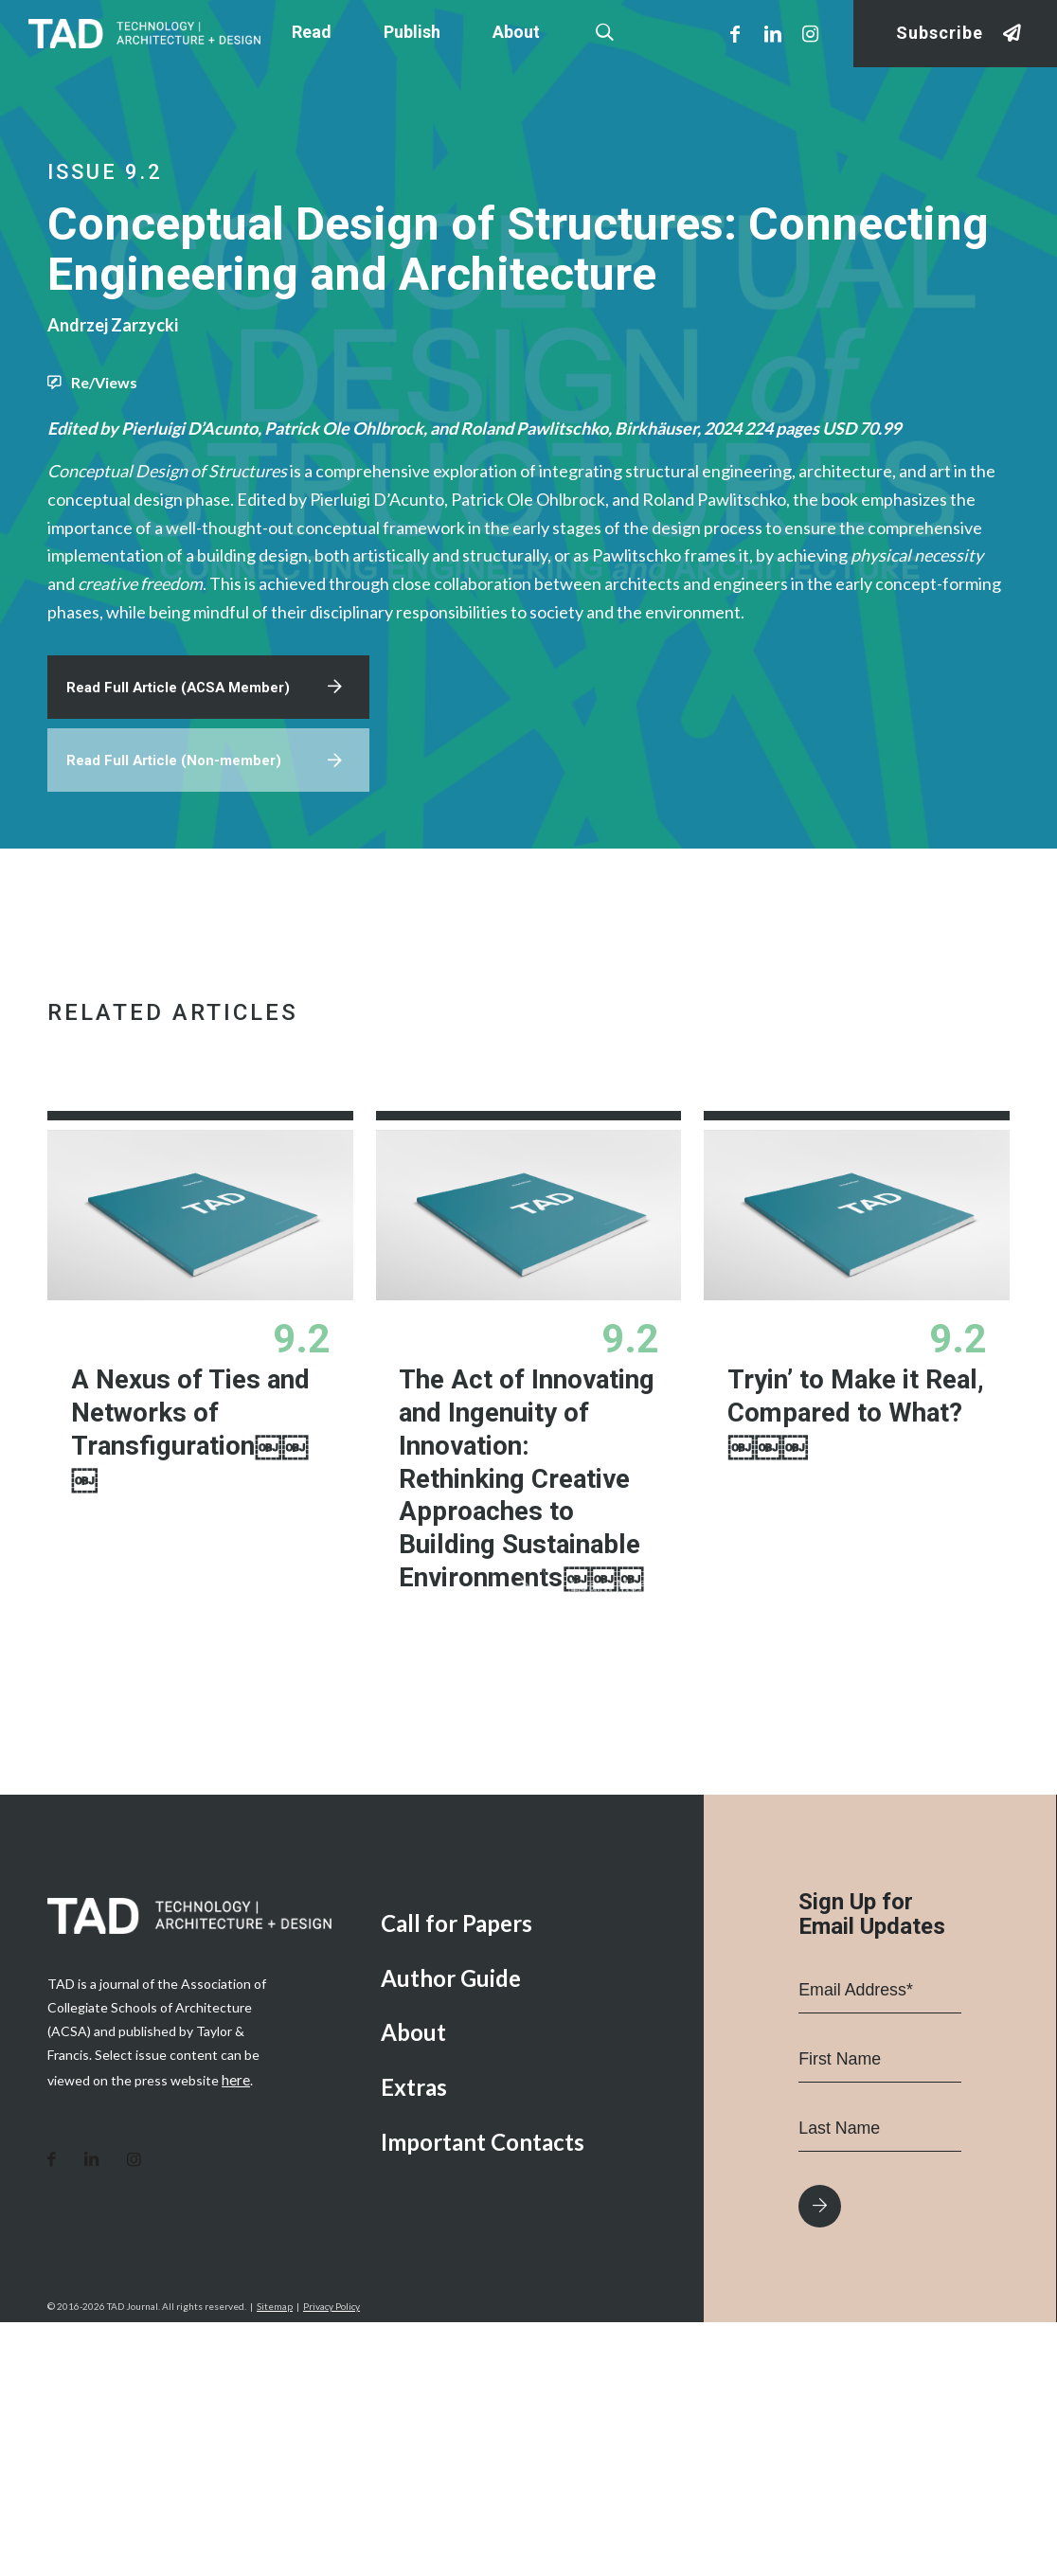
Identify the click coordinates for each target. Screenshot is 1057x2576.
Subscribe (939, 34)
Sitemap (275, 2560)
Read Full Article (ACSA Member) (184, 776)
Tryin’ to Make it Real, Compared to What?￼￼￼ (845, 1510)
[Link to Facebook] (735, 33)
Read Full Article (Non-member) (179, 854)
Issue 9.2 (105, 172)
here (235, 2332)
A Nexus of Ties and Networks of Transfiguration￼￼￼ (199, 1528)
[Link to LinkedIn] (773, 33)
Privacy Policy (331, 2560)
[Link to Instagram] (811, 33)
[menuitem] (528, 2177)
